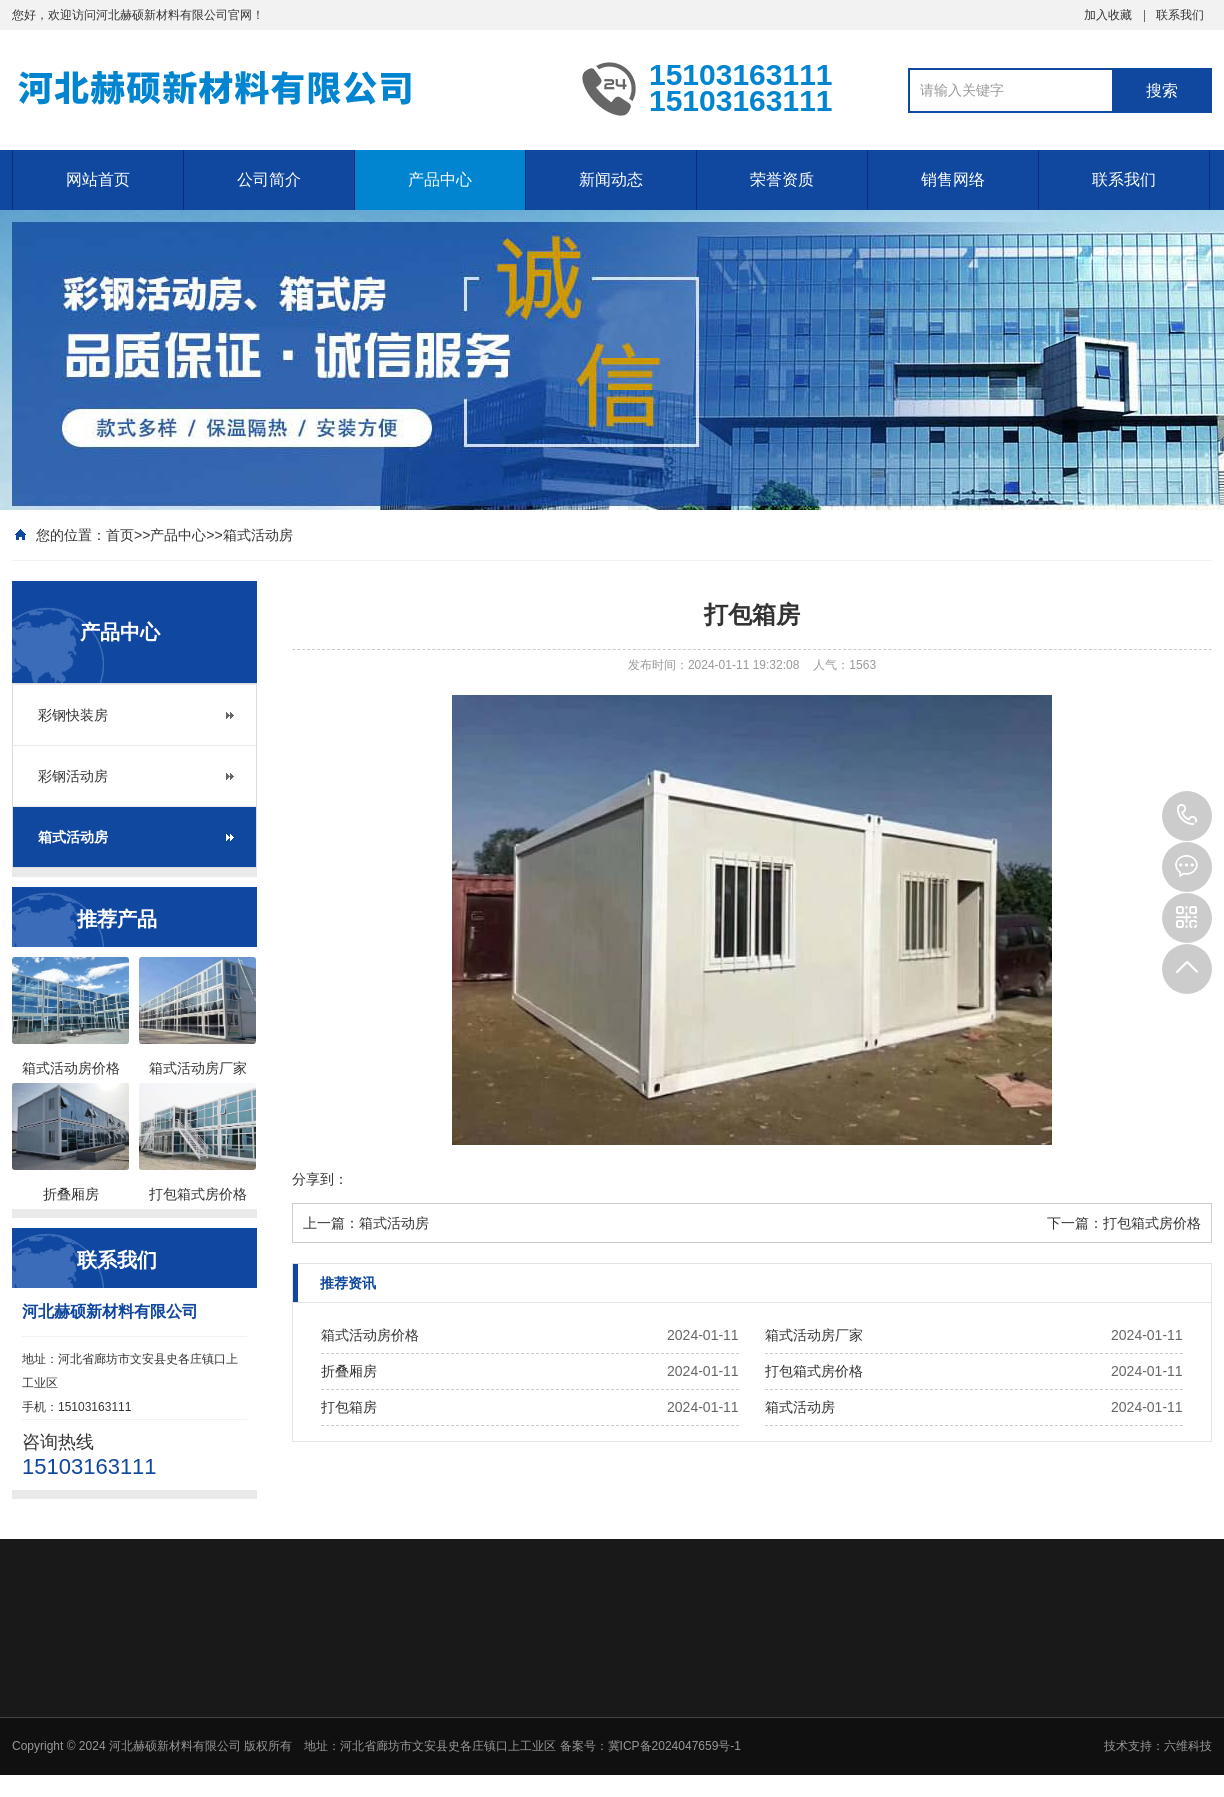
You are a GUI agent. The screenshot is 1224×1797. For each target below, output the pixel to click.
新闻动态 (611, 179)
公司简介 (269, 179)
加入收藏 (1108, 15)
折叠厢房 (349, 1371)
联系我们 (1180, 15)
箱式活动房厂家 (814, 1335)
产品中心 (440, 179)
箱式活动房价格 (370, 1335)
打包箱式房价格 (1152, 1223)
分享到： (320, 1179)
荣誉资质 (782, 179)
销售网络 (953, 179)
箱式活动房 (258, 535)
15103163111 (1187, 816)
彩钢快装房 (73, 715)
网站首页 (98, 179)
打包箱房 (349, 1407)
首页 (120, 535)
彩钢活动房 (73, 776)
